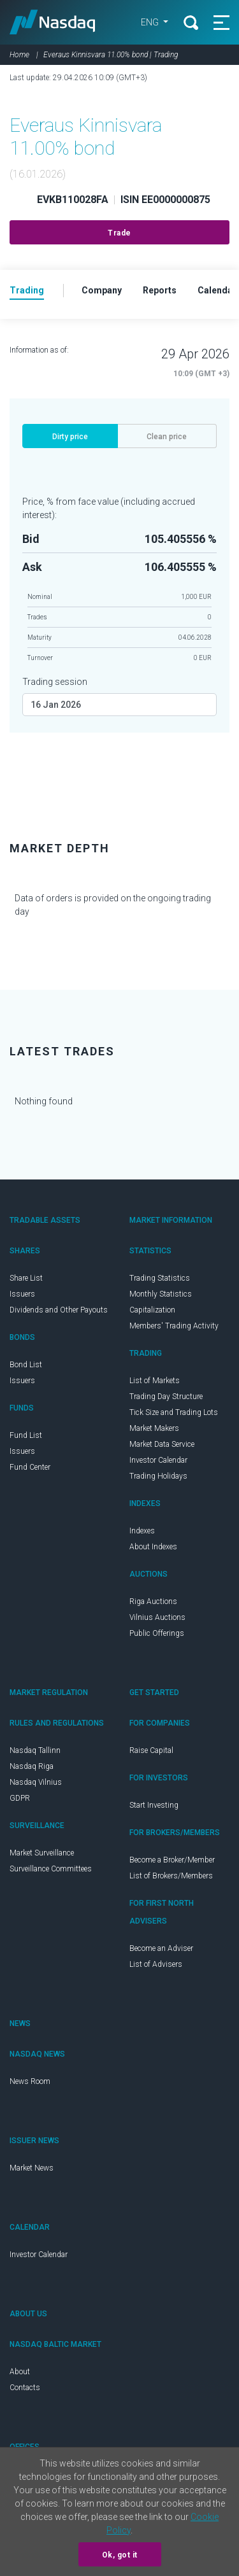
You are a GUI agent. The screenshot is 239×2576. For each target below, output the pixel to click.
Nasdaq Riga (32, 1766)
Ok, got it (120, 2555)
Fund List (26, 1435)
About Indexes (153, 1546)
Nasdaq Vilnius (36, 1782)
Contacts (25, 2387)
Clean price (167, 436)
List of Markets (154, 1380)
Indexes (142, 1530)
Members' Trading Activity (174, 1325)
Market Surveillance (42, 1852)
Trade (119, 233)
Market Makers (154, 1428)
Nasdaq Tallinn (35, 1750)
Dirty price (70, 436)
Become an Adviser (161, 1948)
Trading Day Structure (166, 1396)
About (20, 2371)
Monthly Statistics (160, 1294)
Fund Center (30, 1467)
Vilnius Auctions (157, 1617)
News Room (30, 2081)
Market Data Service (161, 1444)
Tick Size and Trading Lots (173, 1412)
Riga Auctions (153, 1601)
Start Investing (153, 1805)
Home (19, 54)
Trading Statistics (159, 1278)
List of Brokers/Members (171, 1875)
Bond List (26, 1364)
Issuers (22, 1294)
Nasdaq (54, 22)
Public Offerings (156, 1633)
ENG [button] (148, 22)
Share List (26, 1278)
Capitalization (152, 1310)
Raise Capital (151, 1750)
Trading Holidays (158, 1476)
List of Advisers (155, 1964)
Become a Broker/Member (172, 1859)
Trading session (54, 682)
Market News (32, 2168)
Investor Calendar (158, 1460)
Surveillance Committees (51, 1868)
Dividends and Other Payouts (59, 1310)
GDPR (20, 1798)
